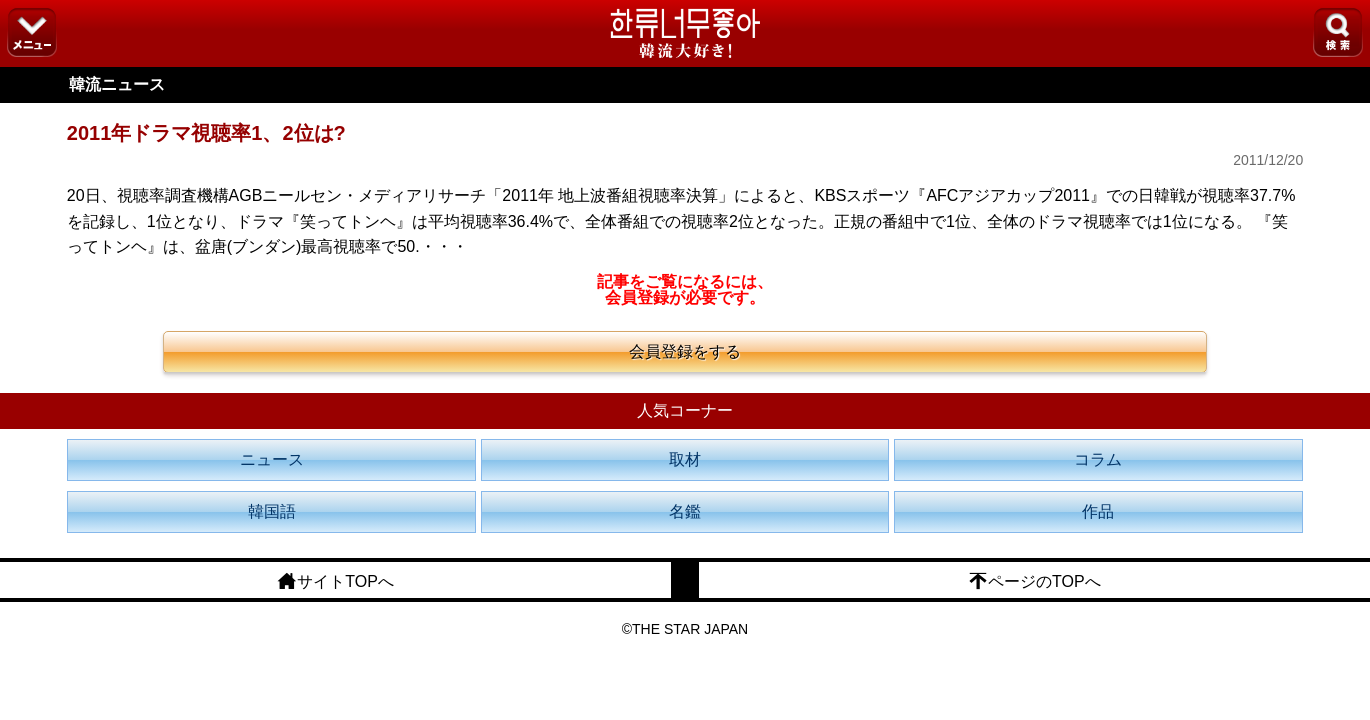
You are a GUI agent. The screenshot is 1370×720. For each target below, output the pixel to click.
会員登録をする (685, 351)
